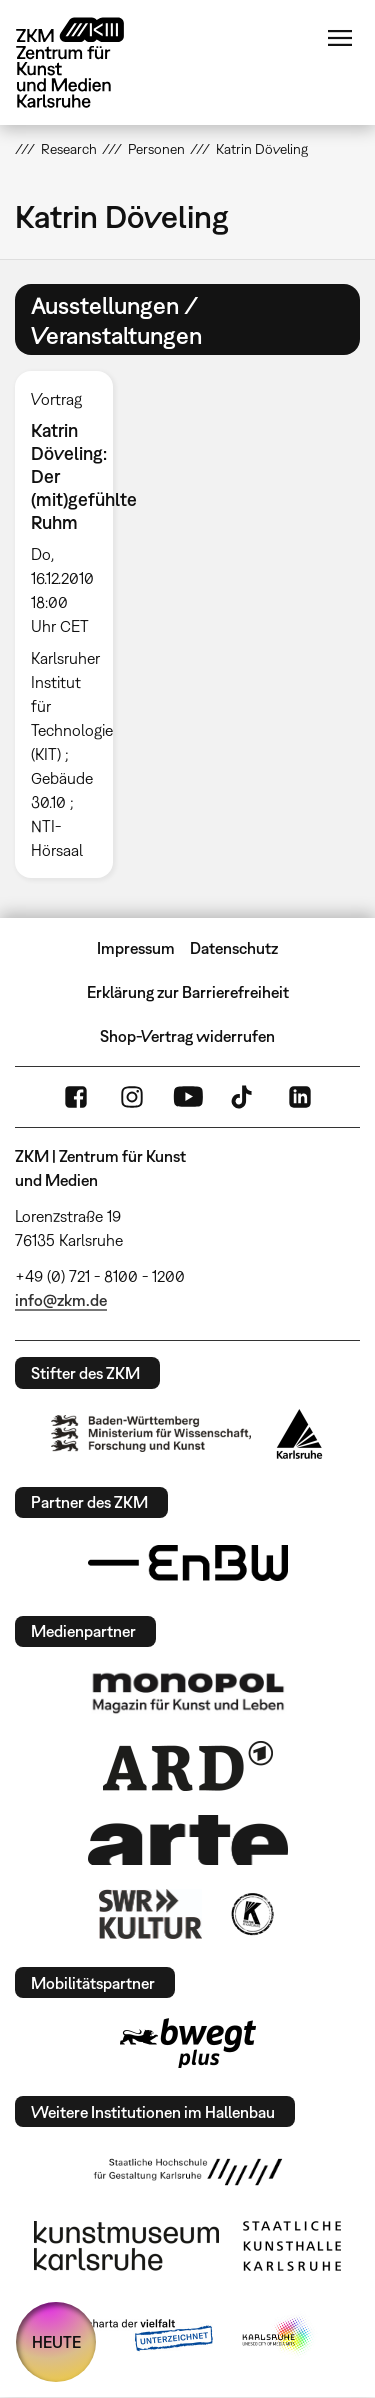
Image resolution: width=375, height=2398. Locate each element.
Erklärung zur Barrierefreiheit (188, 992)
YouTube (188, 1097)
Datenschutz (234, 948)
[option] (72, 624)
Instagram (132, 1097)
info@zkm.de (61, 1300)
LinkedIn (300, 1097)
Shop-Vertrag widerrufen (187, 1036)
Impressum (136, 948)
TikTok (244, 1097)
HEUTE (56, 2342)
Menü (340, 38)
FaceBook (76, 1097)
